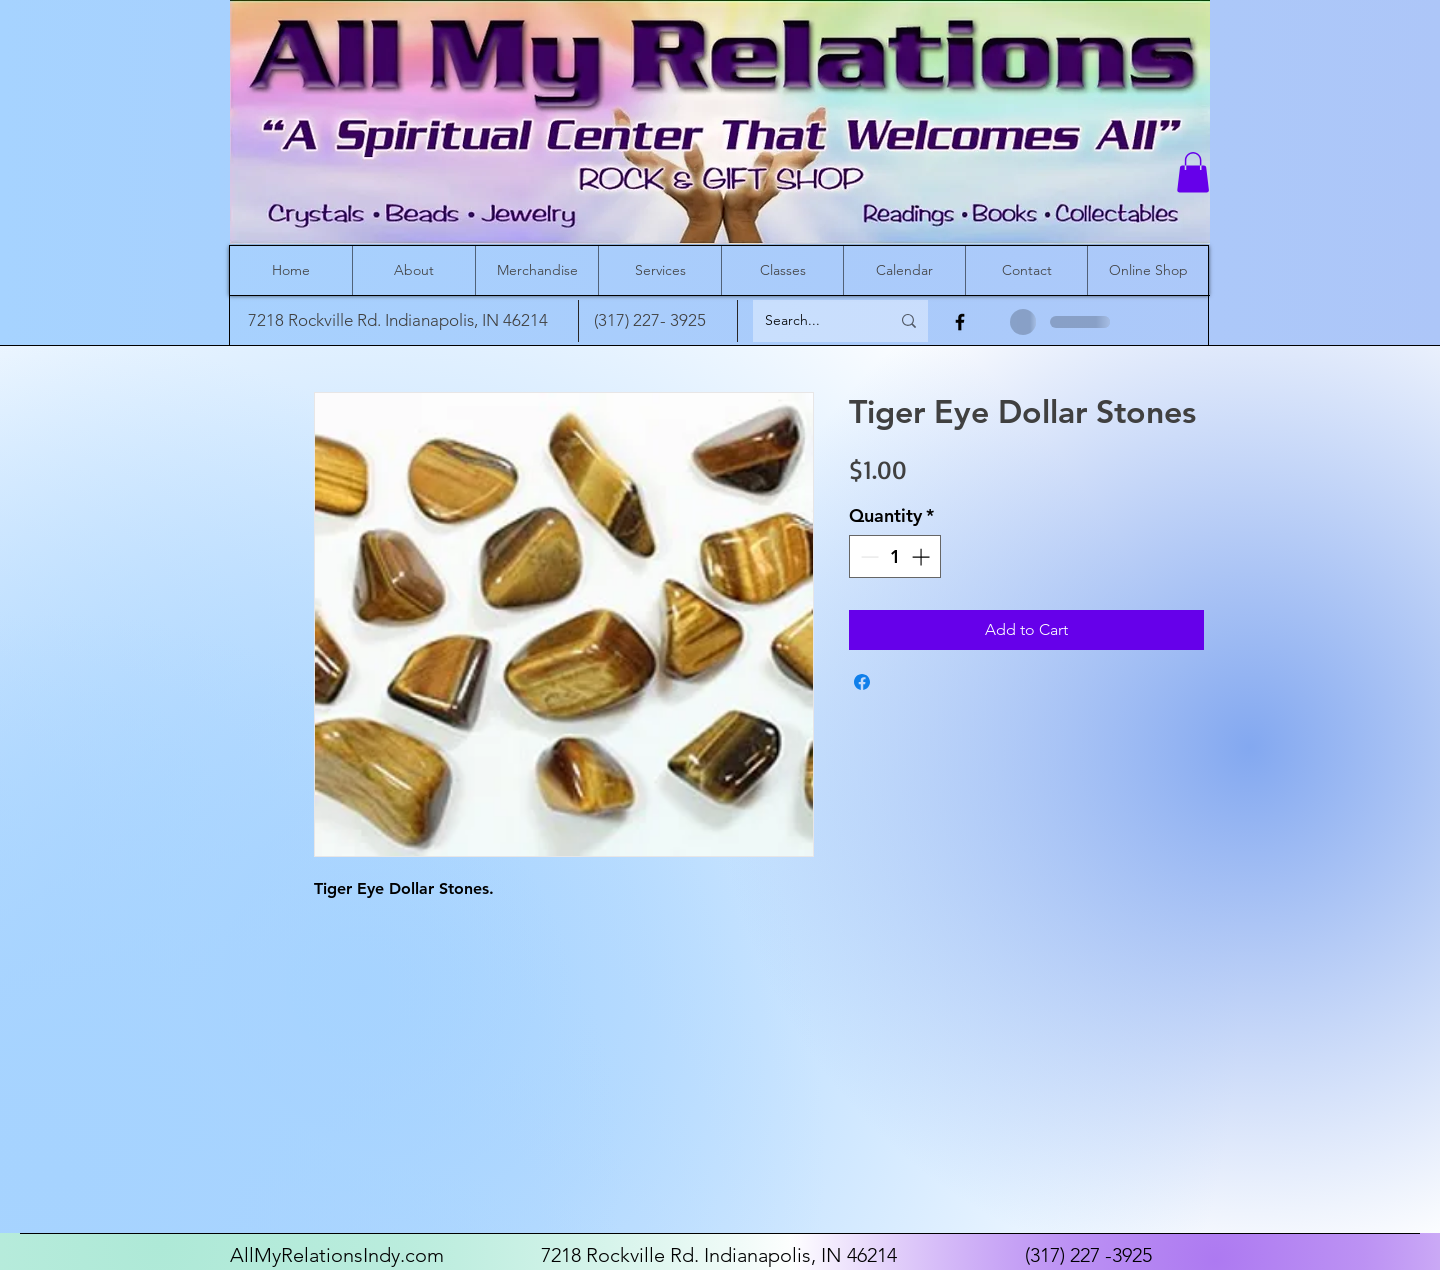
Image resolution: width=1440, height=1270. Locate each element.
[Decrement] (867, 556)
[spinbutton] (895, 556)
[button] (1193, 172)
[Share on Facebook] (862, 682)
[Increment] (922, 556)
